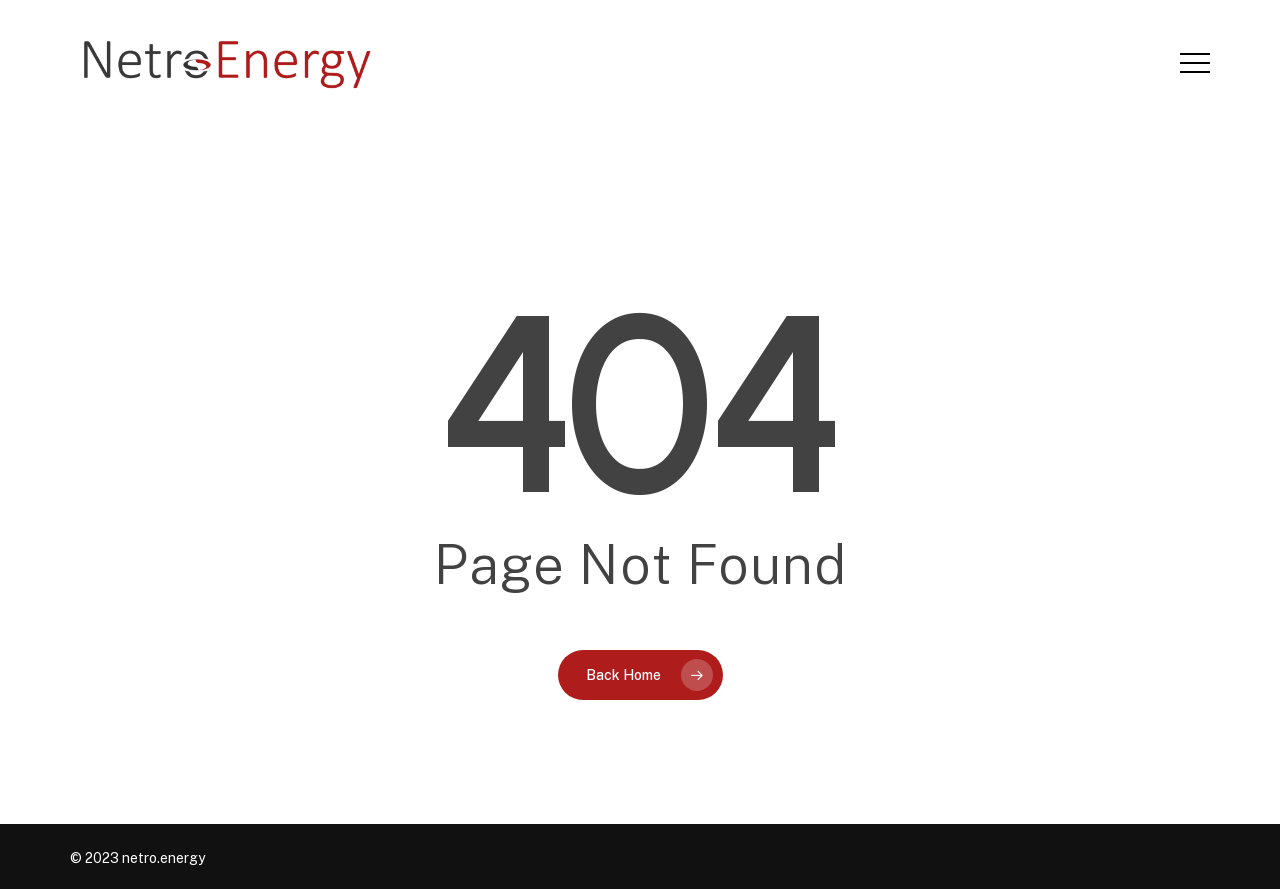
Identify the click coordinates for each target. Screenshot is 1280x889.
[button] (1195, 63)
